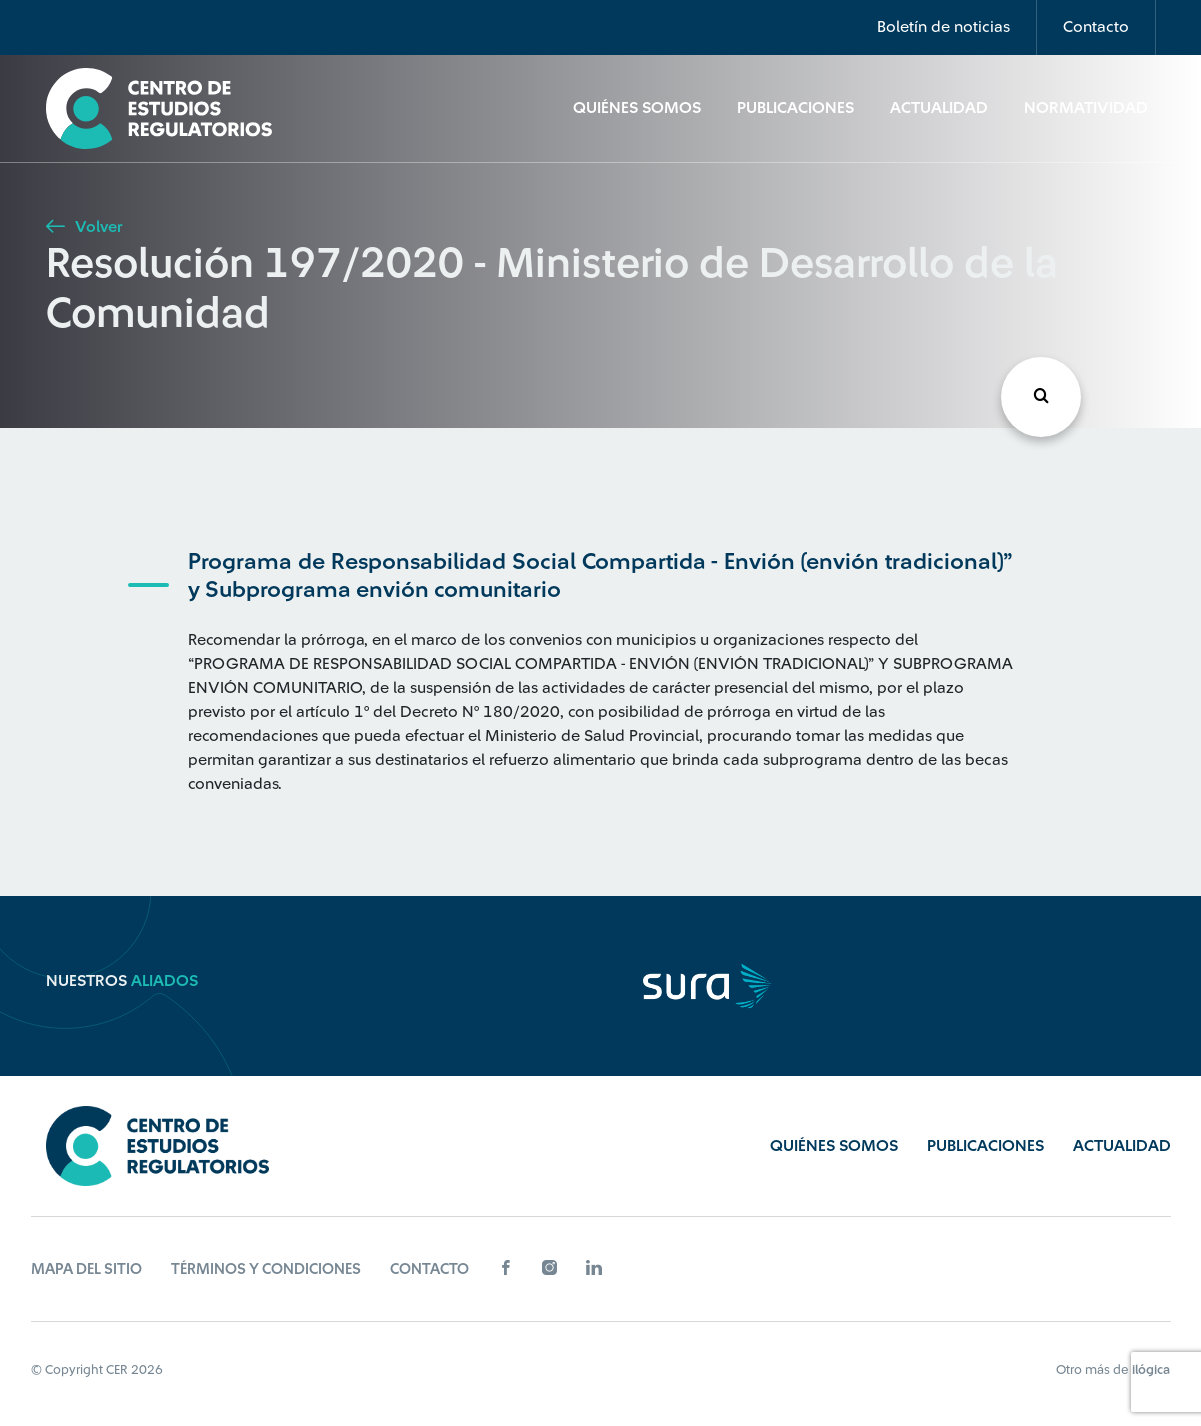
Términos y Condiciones (266, 1269)
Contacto (1096, 27)
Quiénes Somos (637, 108)
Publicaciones (795, 108)
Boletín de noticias (943, 27)
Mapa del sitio (86, 1269)
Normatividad (1086, 108)
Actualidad (939, 108)
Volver (84, 227)
